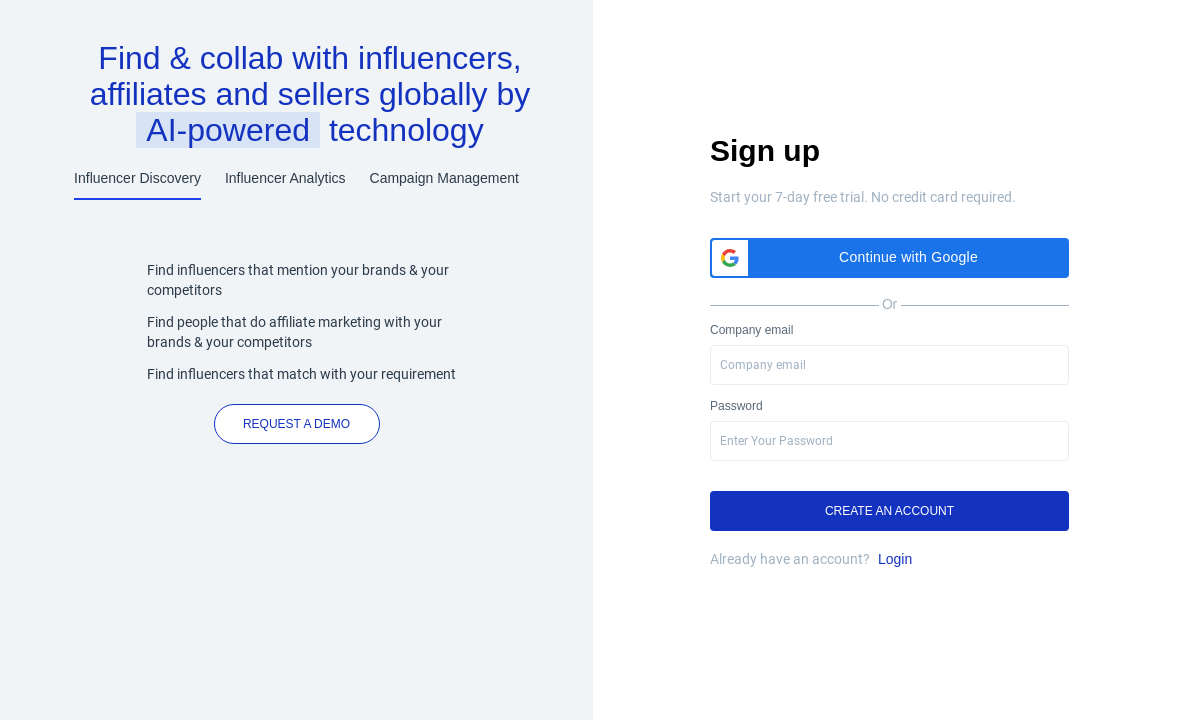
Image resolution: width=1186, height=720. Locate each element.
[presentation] (889, 441)
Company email (751, 330)
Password (736, 406)
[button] (889, 258)
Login (895, 559)
